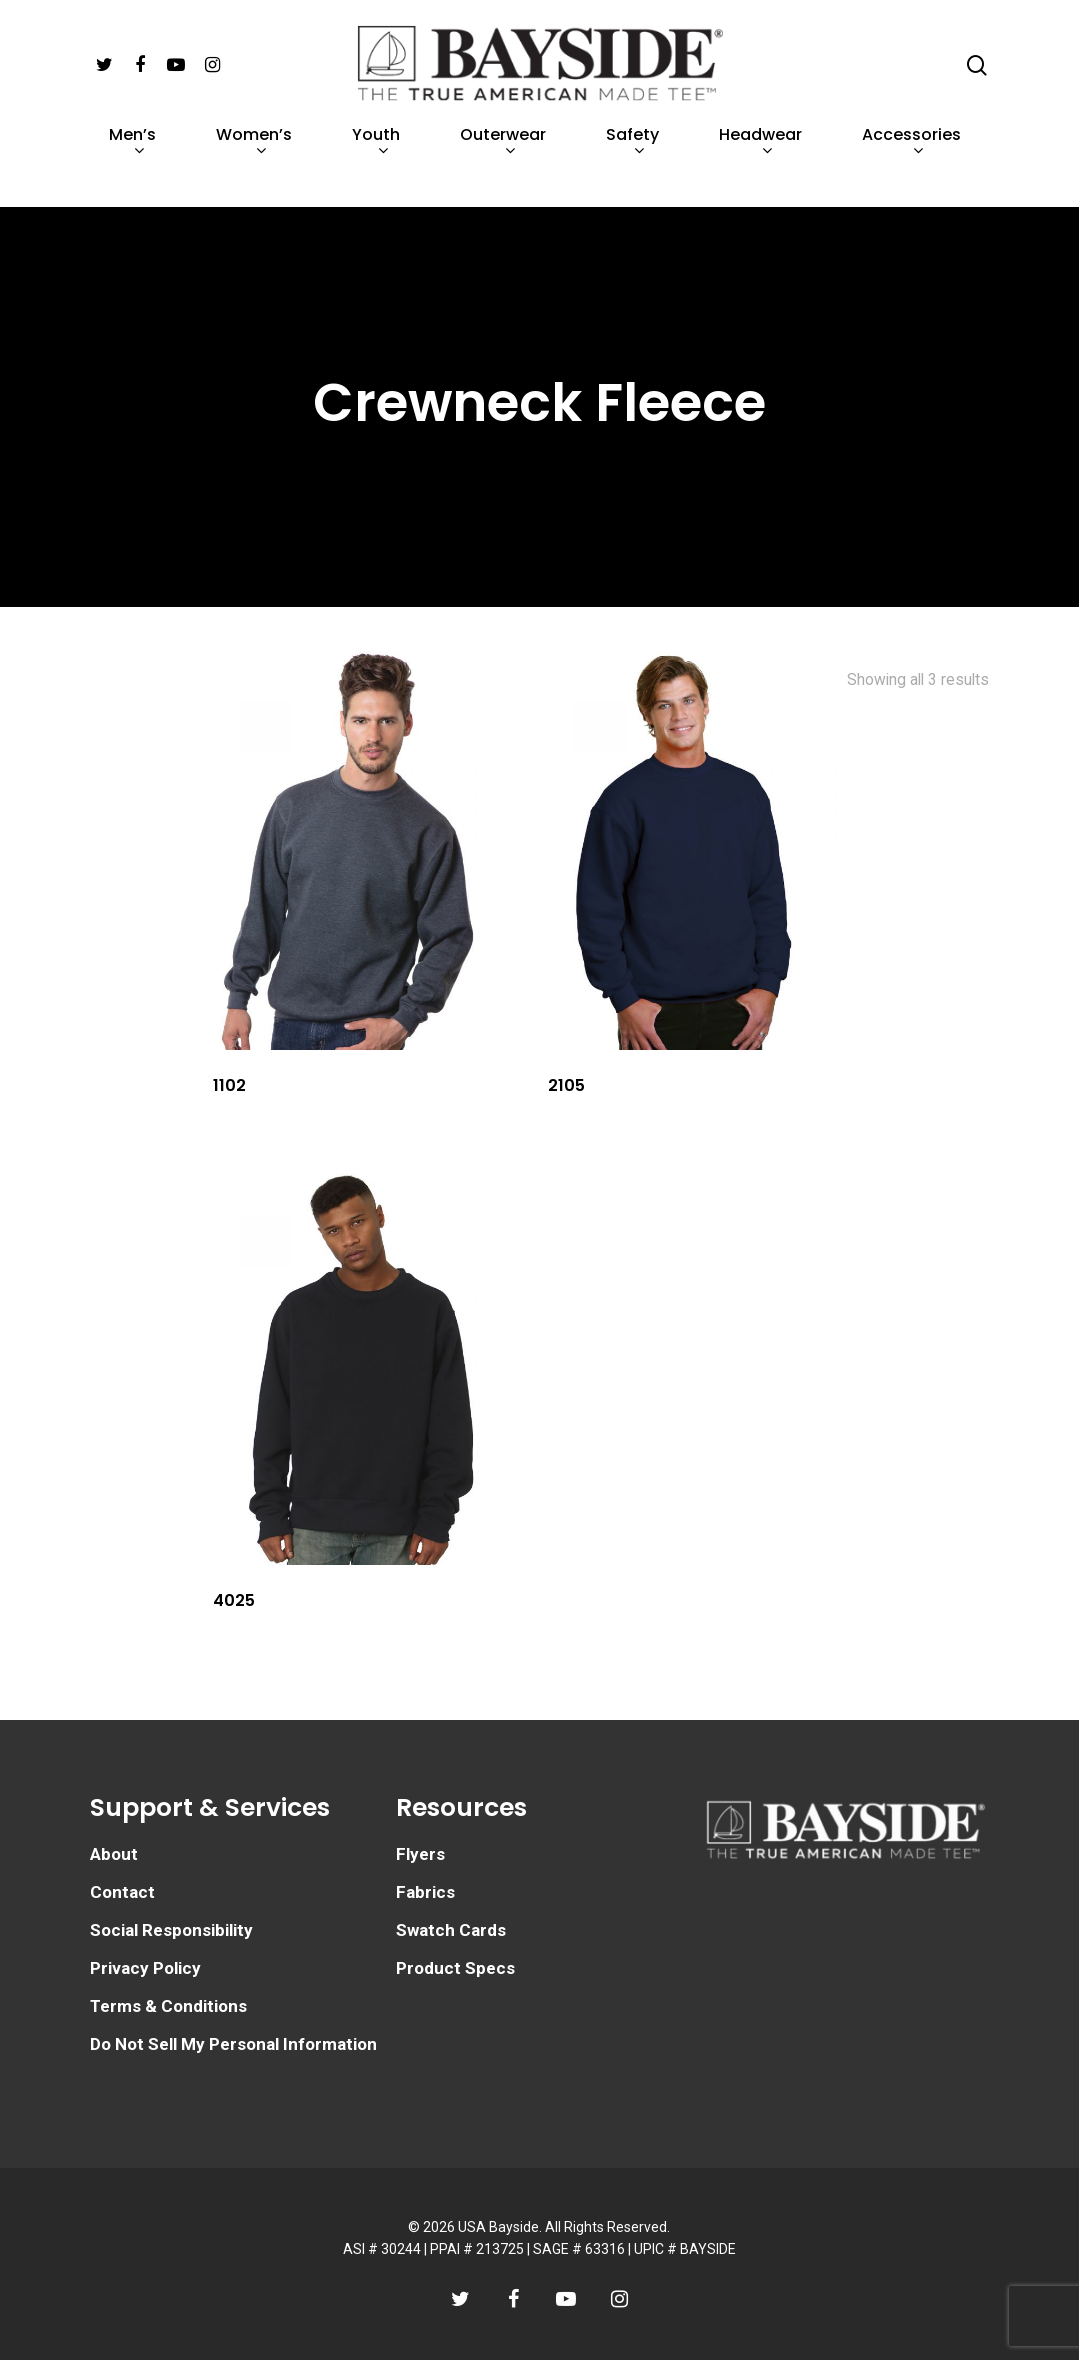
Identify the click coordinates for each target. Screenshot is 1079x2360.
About (114, 1854)
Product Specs (455, 1968)
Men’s (132, 167)
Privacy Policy (145, 1968)
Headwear (760, 167)
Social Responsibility (171, 1930)
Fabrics (425, 1892)
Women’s (254, 167)
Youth (376, 167)
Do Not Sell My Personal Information (233, 2044)
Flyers (420, 1854)
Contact (122, 1892)
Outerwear (503, 167)
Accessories (911, 167)
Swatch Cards (451, 1930)
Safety (632, 167)
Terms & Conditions (168, 2006)
